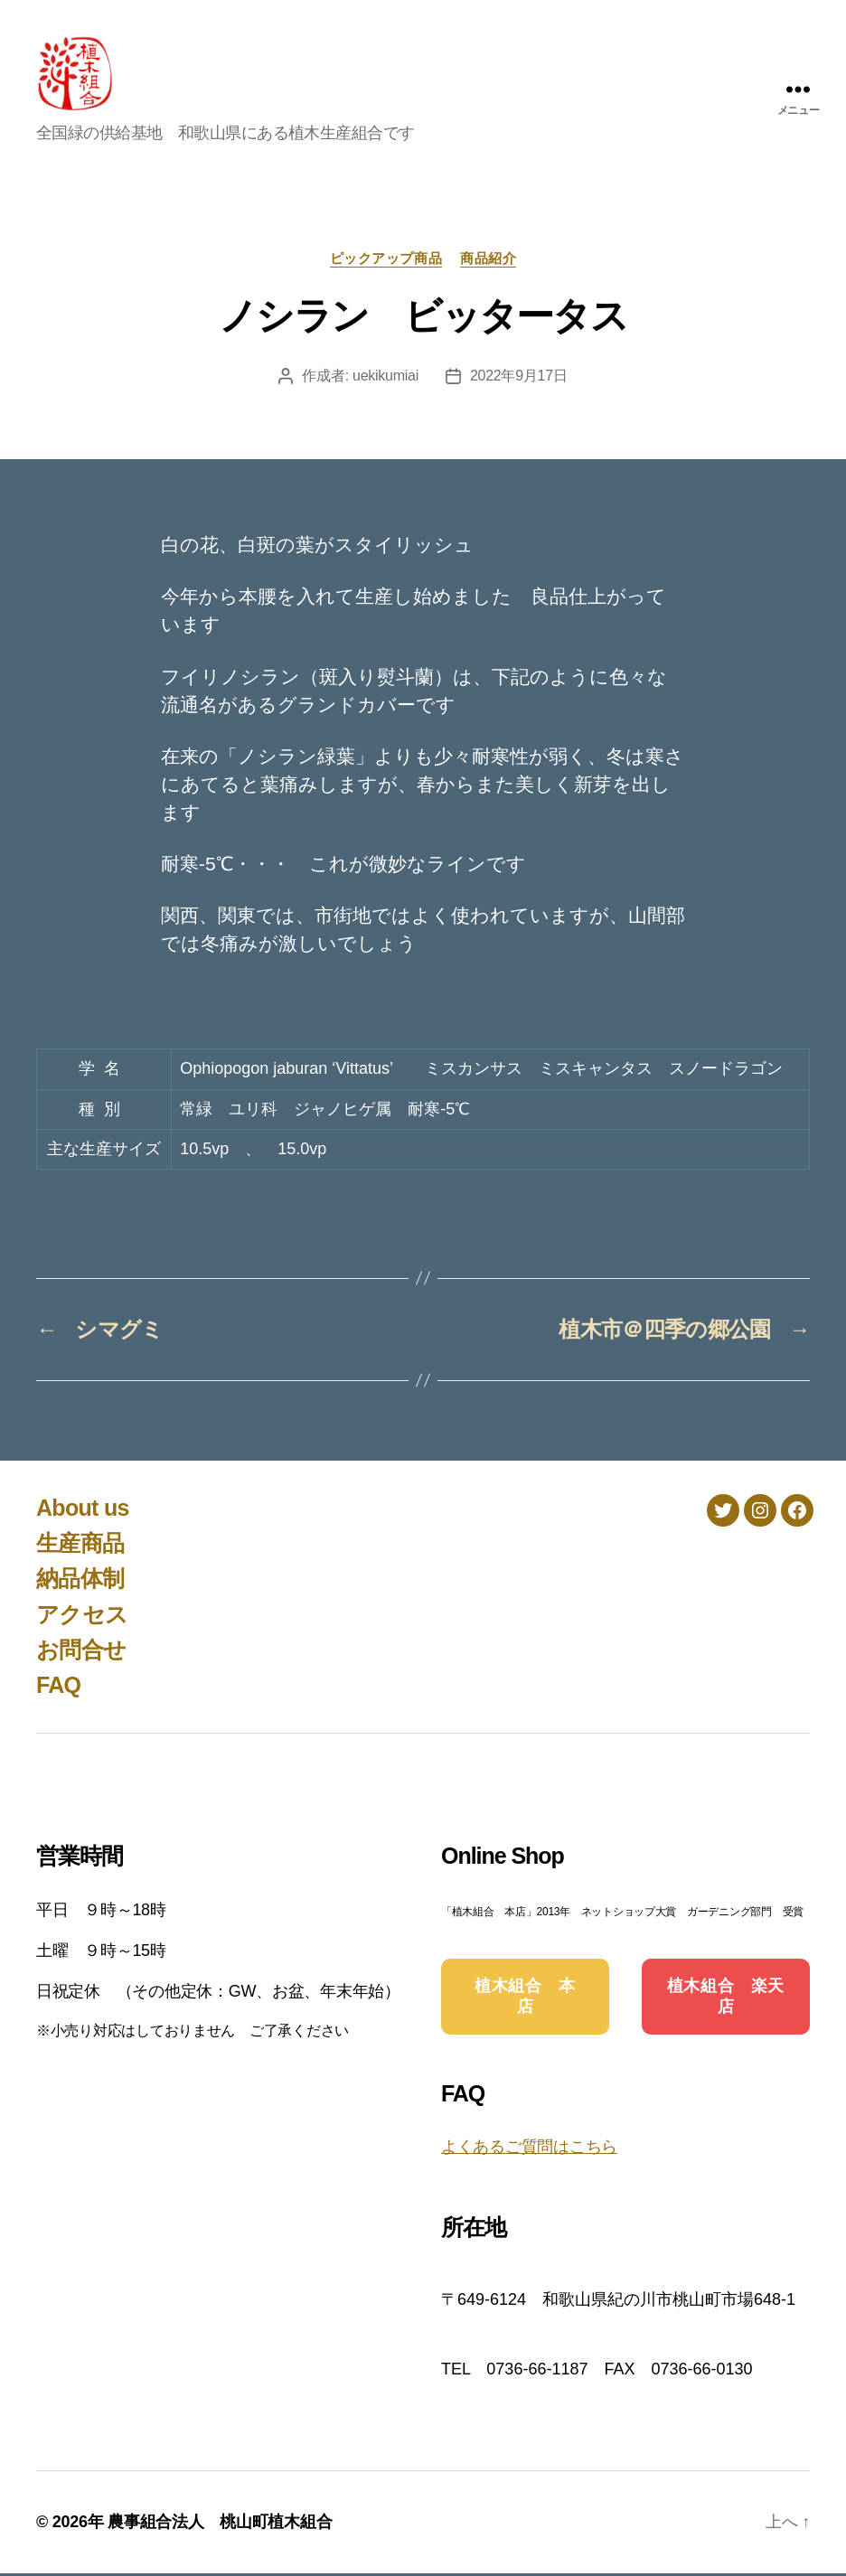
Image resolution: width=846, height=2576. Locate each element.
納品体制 (80, 1581)
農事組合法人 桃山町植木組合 (220, 2524)
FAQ (58, 1687)
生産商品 (80, 1545)
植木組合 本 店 (533, 1999)
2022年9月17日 (519, 379)
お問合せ (81, 1652)
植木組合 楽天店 (726, 1999)
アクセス (81, 1617)
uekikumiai (385, 379)
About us (82, 1510)
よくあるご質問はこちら (529, 2150)
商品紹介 (488, 260)
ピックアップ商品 (386, 260)
